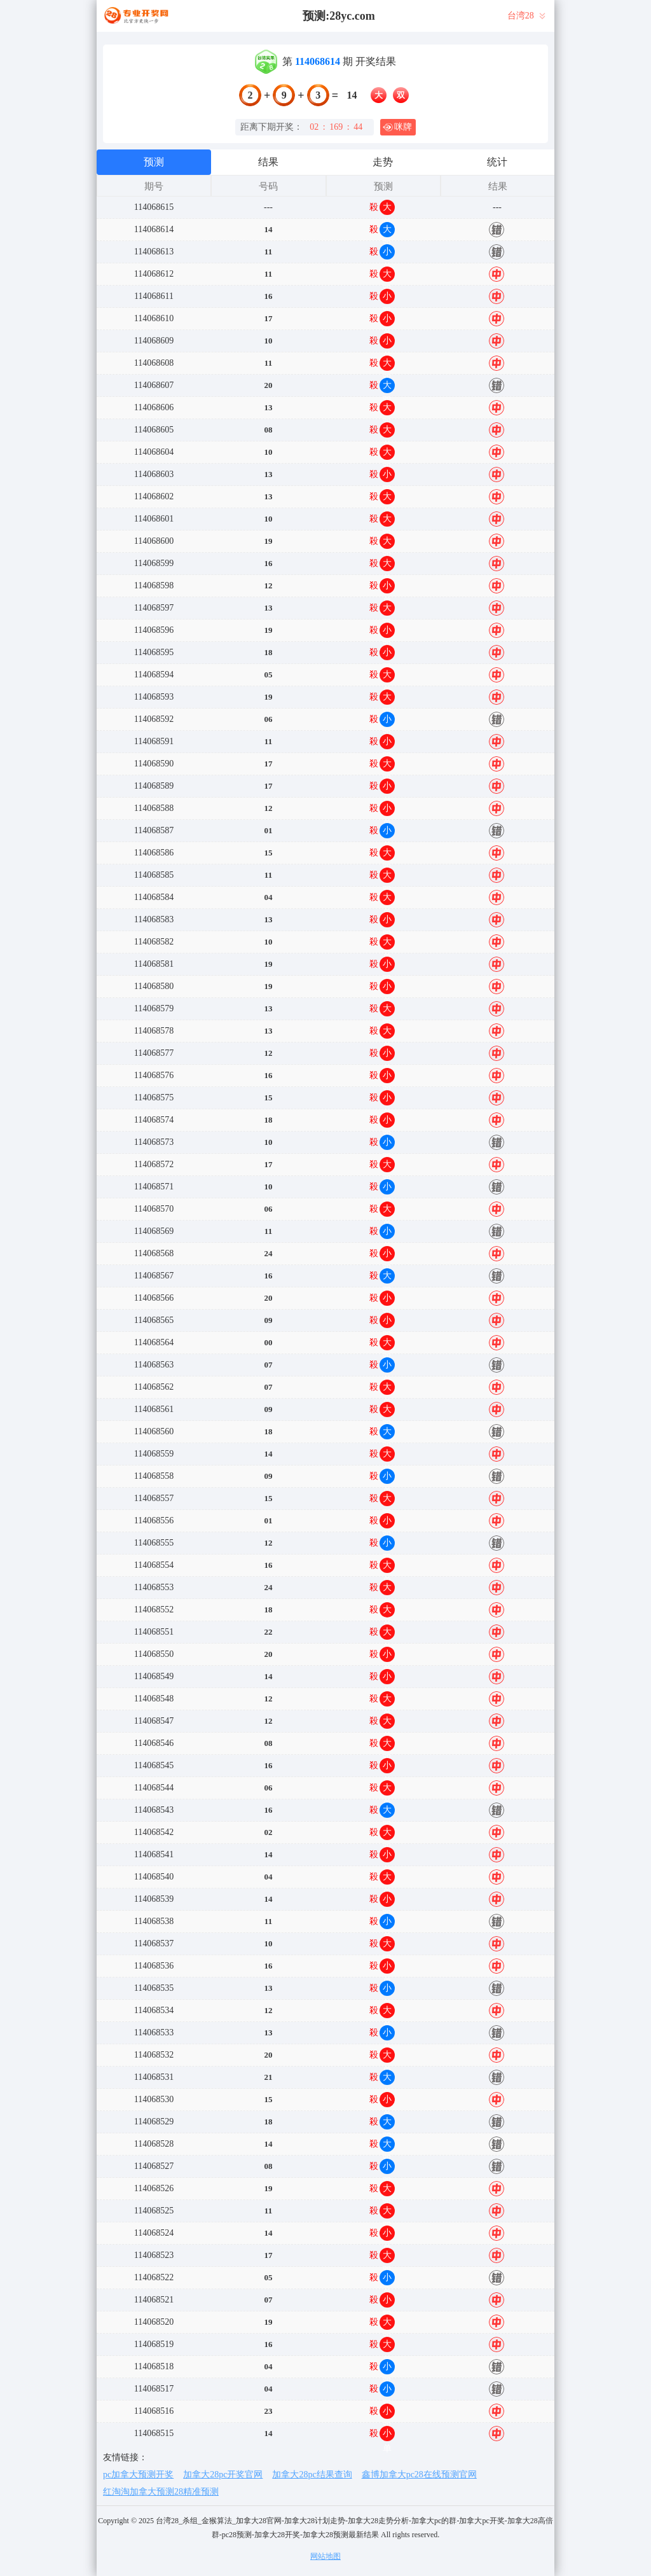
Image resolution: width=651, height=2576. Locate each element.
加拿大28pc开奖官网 (223, 2474)
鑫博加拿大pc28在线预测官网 (419, 2474)
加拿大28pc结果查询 (312, 2474)
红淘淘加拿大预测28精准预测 (161, 2491)
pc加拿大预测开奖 (138, 2474)
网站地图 (325, 2556)
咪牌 (397, 127)
